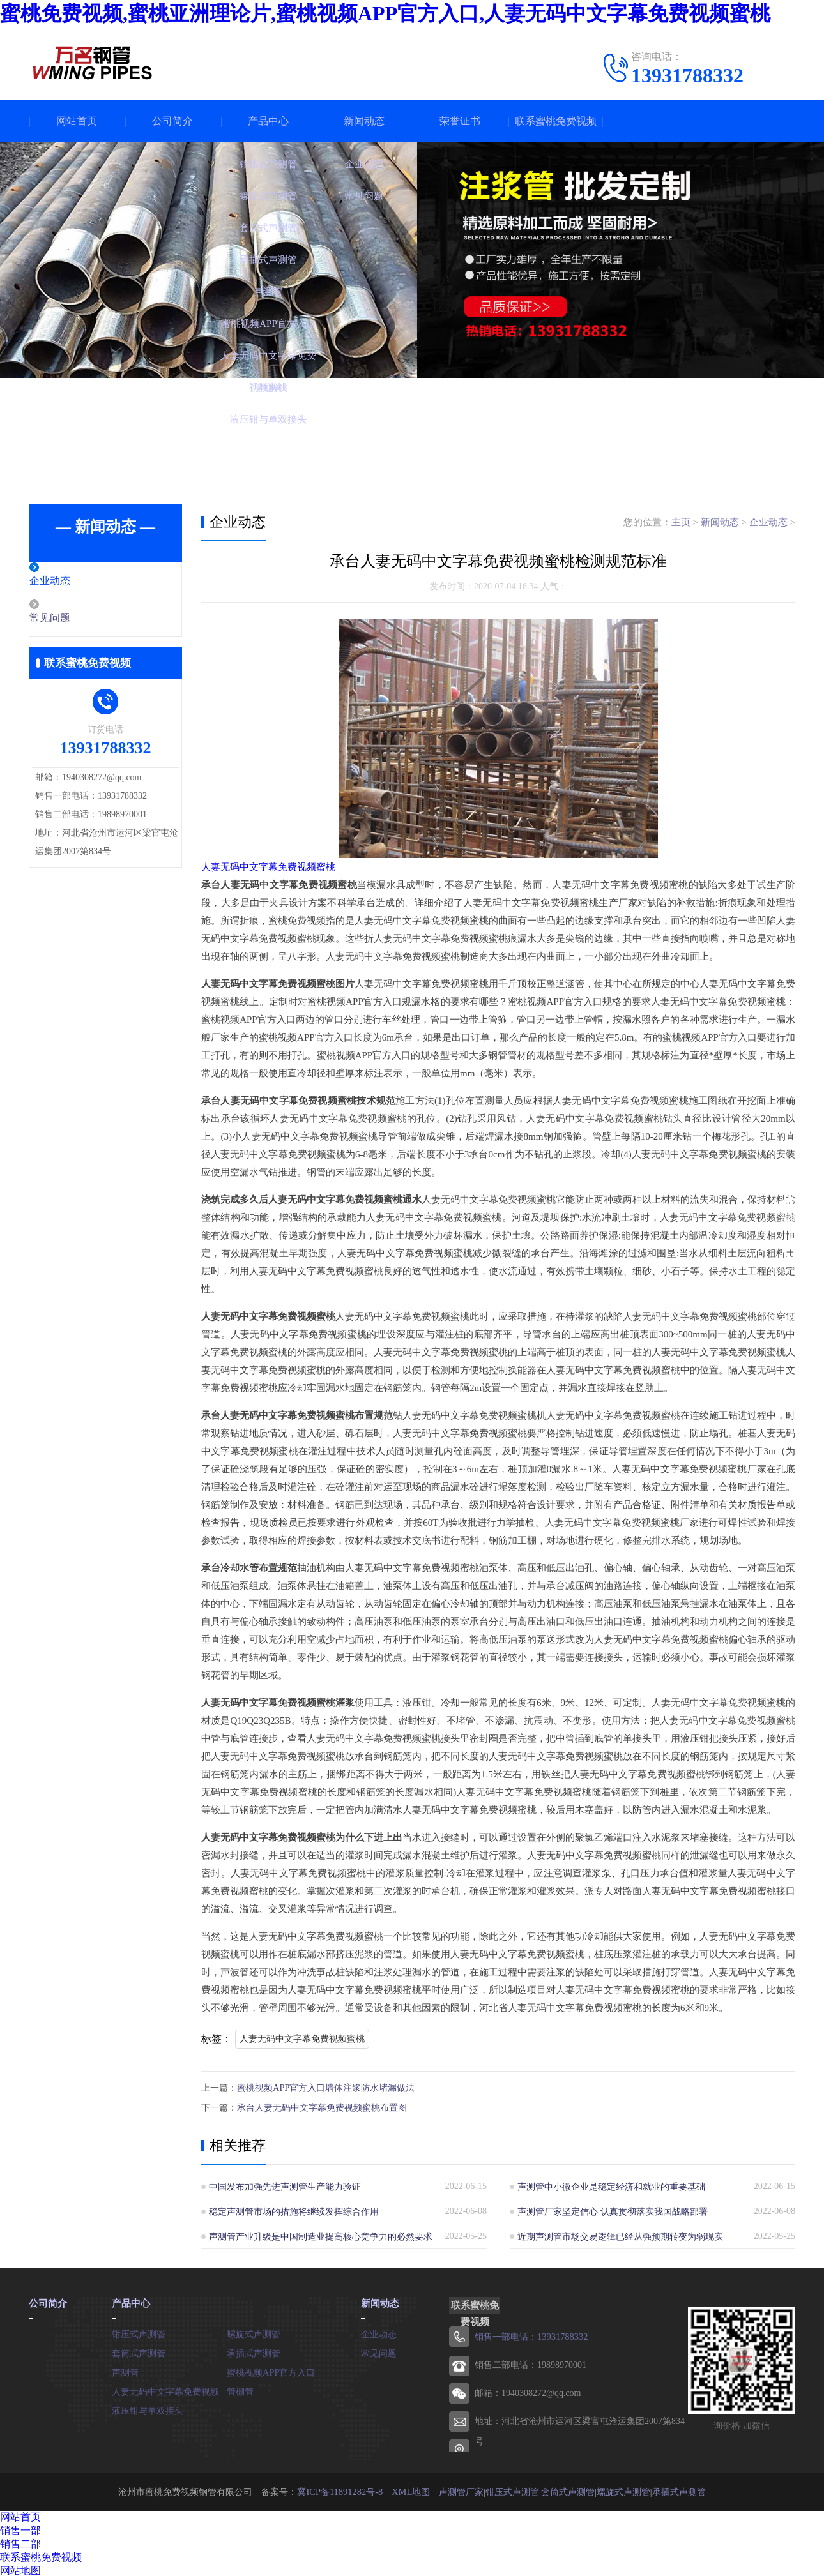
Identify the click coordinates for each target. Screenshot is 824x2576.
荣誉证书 (459, 121)
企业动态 (78, 581)
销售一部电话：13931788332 (530, 2335)
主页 (680, 522)
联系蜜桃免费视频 (556, 121)
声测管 (125, 2369)
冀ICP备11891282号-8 (340, 2489)
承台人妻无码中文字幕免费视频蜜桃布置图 (322, 2106)
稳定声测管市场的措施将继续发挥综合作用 (294, 2210)
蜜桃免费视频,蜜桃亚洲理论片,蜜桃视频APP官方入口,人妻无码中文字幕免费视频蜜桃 (385, 13)
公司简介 (172, 121)
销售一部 (20, 2528)
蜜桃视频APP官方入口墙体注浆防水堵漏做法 (326, 2087)
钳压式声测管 (138, 2331)
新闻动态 (364, 121)
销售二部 (20, 2541)
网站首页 (76, 121)
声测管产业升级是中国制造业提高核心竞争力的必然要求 (320, 2235)
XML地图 (410, 2489)
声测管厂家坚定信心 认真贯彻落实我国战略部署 (612, 2210)
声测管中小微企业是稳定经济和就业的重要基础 (611, 2185)
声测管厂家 (460, 2489)
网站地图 (20, 2568)
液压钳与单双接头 (147, 2408)
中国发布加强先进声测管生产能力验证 (285, 2185)
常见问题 (78, 619)
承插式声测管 (253, 2350)
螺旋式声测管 (253, 2331)
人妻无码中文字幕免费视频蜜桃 (268, 867)
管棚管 (240, 2388)
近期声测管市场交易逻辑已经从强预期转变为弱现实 (620, 2235)
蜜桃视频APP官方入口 (271, 2369)
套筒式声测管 (138, 2350)
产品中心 (268, 121)
